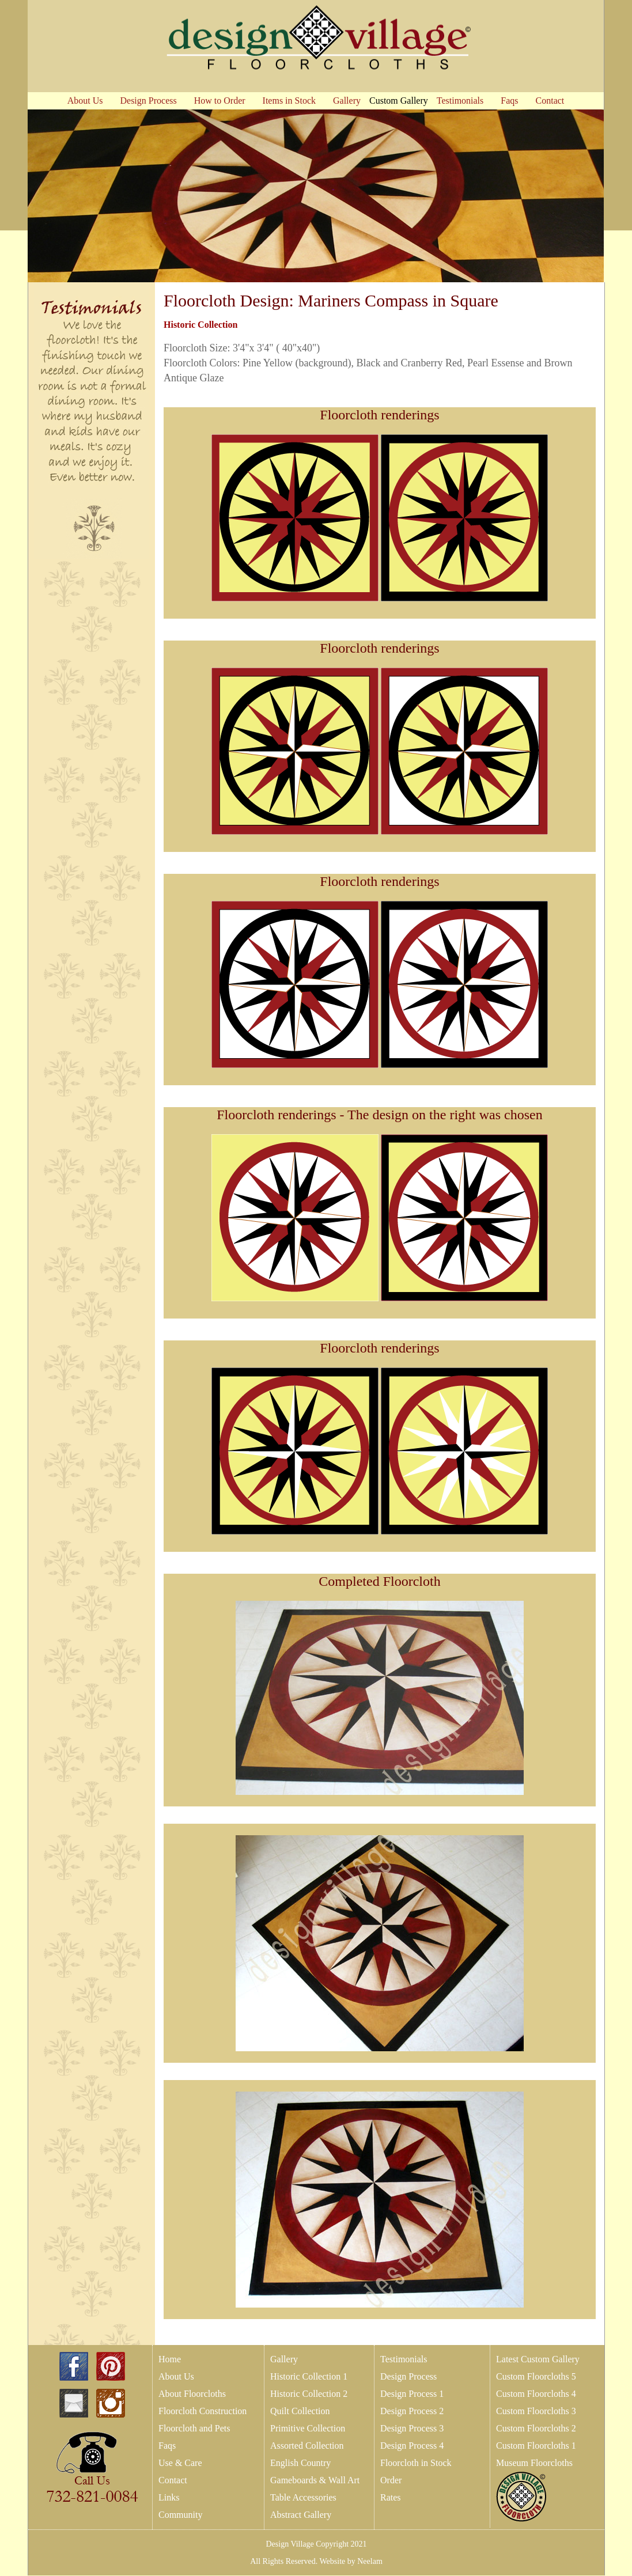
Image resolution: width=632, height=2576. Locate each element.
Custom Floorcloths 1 (536, 2445)
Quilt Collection (300, 2411)
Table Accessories (303, 2497)
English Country (300, 2463)
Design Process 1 (412, 2394)
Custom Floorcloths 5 (536, 2376)
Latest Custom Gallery (538, 2359)
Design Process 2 (412, 2411)
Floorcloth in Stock (416, 2463)
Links (168, 2497)
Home (169, 2359)
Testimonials (403, 2359)
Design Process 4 (412, 2445)
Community (180, 2515)
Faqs (167, 2445)
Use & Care (180, 2463)
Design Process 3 (412, 2428)
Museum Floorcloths (534, 2463)
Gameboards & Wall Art (314, 2480)
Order (391, 2480)
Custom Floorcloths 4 (536, 2394)
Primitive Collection (307, 2428)
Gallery (284, 2359)
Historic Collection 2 (308, 2394)
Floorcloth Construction (202, 2411)
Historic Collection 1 (308, 2376)
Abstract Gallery (300, 2515)
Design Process (408, 2376)
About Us (176, 2376)
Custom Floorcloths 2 (536, 2428)
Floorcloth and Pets (194, 2428)
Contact (172, 2480)
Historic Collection (200, 324)
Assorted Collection (307, 2445)
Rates (390, 2497)
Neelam (369, 2561)
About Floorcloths (192, 2394)
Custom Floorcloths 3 (536, 2411)
